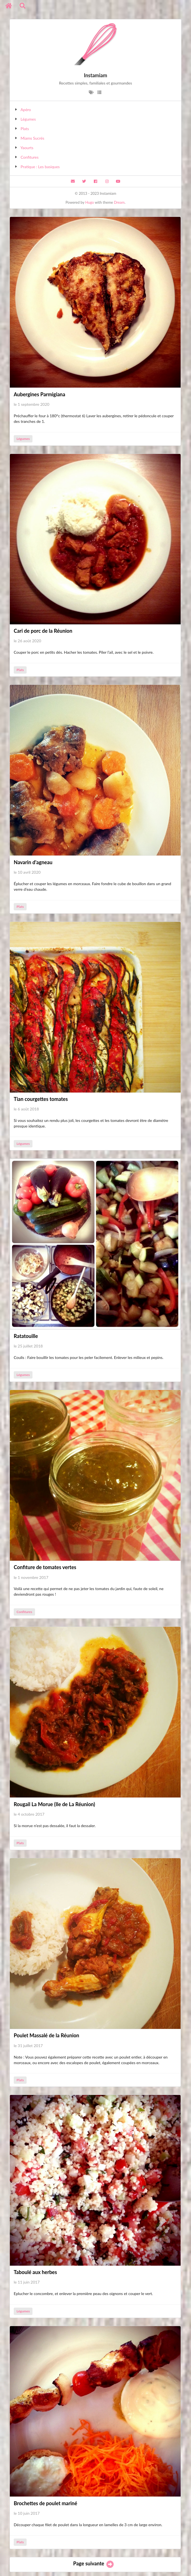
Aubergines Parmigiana (39, 394)
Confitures (30, 157)
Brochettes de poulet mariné (45, 2503)
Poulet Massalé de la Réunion (46, 2035)
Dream (119, 202)
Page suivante (93, 2563)
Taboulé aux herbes (35, 2272)
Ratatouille (26, 1336)
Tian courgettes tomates (41, 1099)
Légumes (28, 119)
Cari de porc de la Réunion (43, 631)
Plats (25, 128)
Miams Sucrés (33, 138)
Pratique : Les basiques (40, 166)
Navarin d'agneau (33, 862)
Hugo (89, 202)
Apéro (25, 109)
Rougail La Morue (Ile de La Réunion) (54, 1804)
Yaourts (26, 147)
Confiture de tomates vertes (45, 1567)
